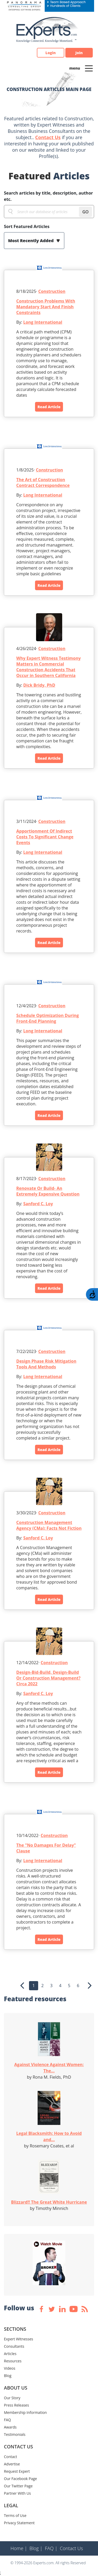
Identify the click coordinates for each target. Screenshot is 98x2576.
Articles (10, 2353)
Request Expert (17, 2471)
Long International (42, 322)
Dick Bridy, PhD (39, 685)
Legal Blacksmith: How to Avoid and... (49, 2136)
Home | (18, 2548)
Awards (10, 2427)
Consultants (14, 2346)
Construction (51, 291)
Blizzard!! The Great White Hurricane (49, 2202)
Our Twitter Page (18, 2485)
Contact (10, 2456)
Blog (7, 2375)
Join (79, 52)
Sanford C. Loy (38, 1204)
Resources (12, 2360)
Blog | (36, 2548)
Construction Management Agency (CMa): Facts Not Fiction (49, 1525)
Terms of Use (15, 2515)
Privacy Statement (19, 2522)
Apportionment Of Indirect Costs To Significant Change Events (44, 836)
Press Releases (16, 2405)
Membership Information (25, 2412)
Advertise (12, 2463)
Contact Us (48, 137)
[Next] (89, 1985)
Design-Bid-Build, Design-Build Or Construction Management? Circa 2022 (48, 1678)
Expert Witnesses (18, 2338)
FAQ (7, 2419)
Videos (9, 2368)
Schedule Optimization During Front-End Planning (47, 1018)
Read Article (49, 406)
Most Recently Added (31, 240)
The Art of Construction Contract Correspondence (43, 482)
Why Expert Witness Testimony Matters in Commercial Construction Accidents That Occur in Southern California (48, 666)
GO (85, 212)
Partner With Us (17, 2493)
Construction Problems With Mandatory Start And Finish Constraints (45, 306)
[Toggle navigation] (89, 68)
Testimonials (14, 2434)
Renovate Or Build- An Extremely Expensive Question (47, 1191)
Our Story (12, 2397)
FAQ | (51, 2548)
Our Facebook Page (20, 2478)
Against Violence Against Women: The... (49, 2068)
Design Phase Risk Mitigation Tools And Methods (46, 1364)
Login (50, 52)
